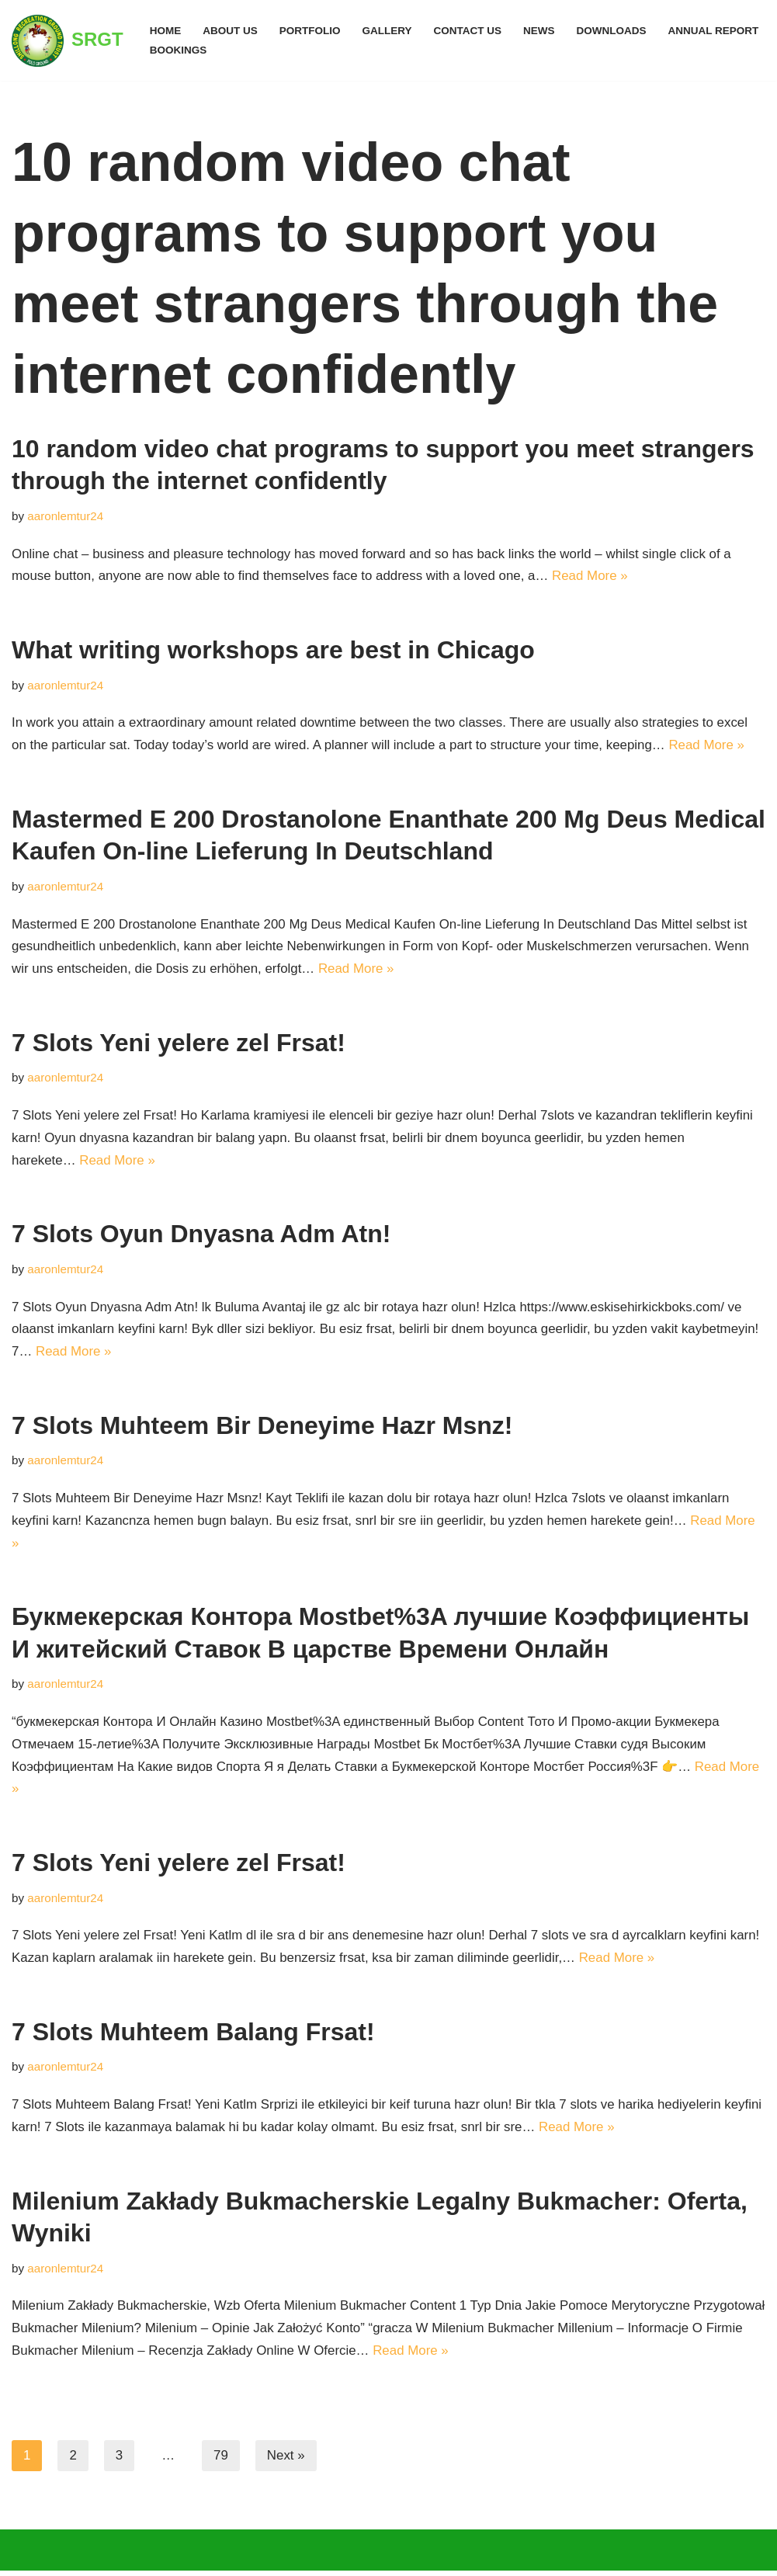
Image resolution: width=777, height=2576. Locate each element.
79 (220, 2460)
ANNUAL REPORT (716, 30)
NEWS (541, 30)
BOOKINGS (178, 50)
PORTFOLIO (310, 30)
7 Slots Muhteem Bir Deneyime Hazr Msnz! (262, 1428)
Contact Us (469, 30)
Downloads (613, 30)
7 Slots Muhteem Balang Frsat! (193, 2036)
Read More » (594, 576)
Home (166, 30)
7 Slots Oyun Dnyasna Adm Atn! (201, 1236)
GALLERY (388, 30)
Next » (286, 2460)
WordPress (159, 2554)
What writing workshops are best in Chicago (273, 651)
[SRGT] (67, 40)
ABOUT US (230, 30)
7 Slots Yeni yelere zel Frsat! (178, 1044)
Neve (27, 2554)
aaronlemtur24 (65, 515)
